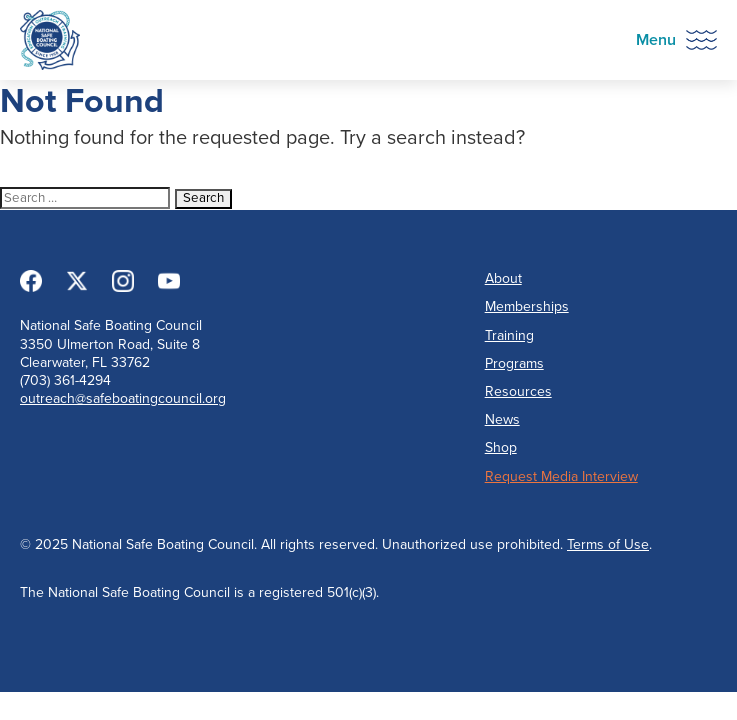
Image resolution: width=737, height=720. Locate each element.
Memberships (527, 306)
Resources (518, 391)
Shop (501, 447)
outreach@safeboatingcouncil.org (123, 398)
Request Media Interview (561, 476)
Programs (514, 363)
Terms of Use (608, 544)
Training (509, 335)
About (503, 278)
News (502, 419)
